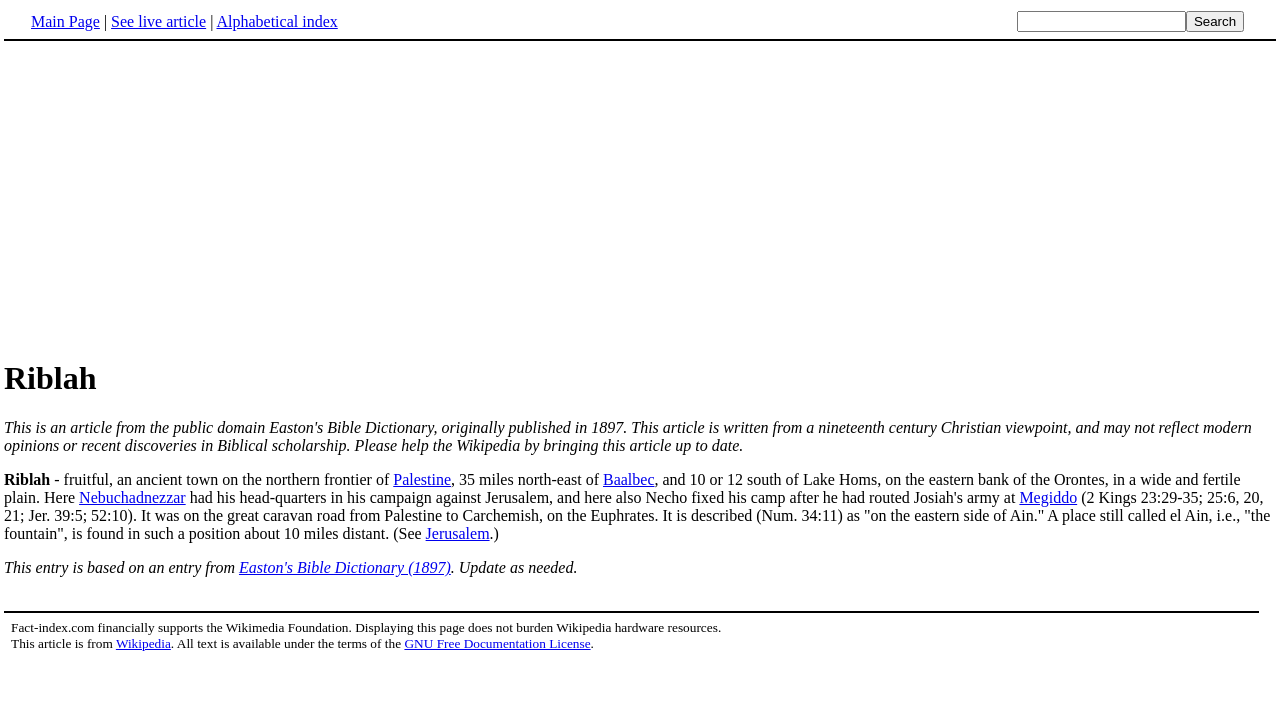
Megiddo (1048, 497)
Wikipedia (143, 643)
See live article (158, 21)
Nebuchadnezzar (132, 497)
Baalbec (629, 479)
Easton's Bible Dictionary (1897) (345, 567)
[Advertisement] (640, 199)
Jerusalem (458, 533)
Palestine (422, 479)
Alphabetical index (276, 21)
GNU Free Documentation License (497, 643)
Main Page (65, 21)
